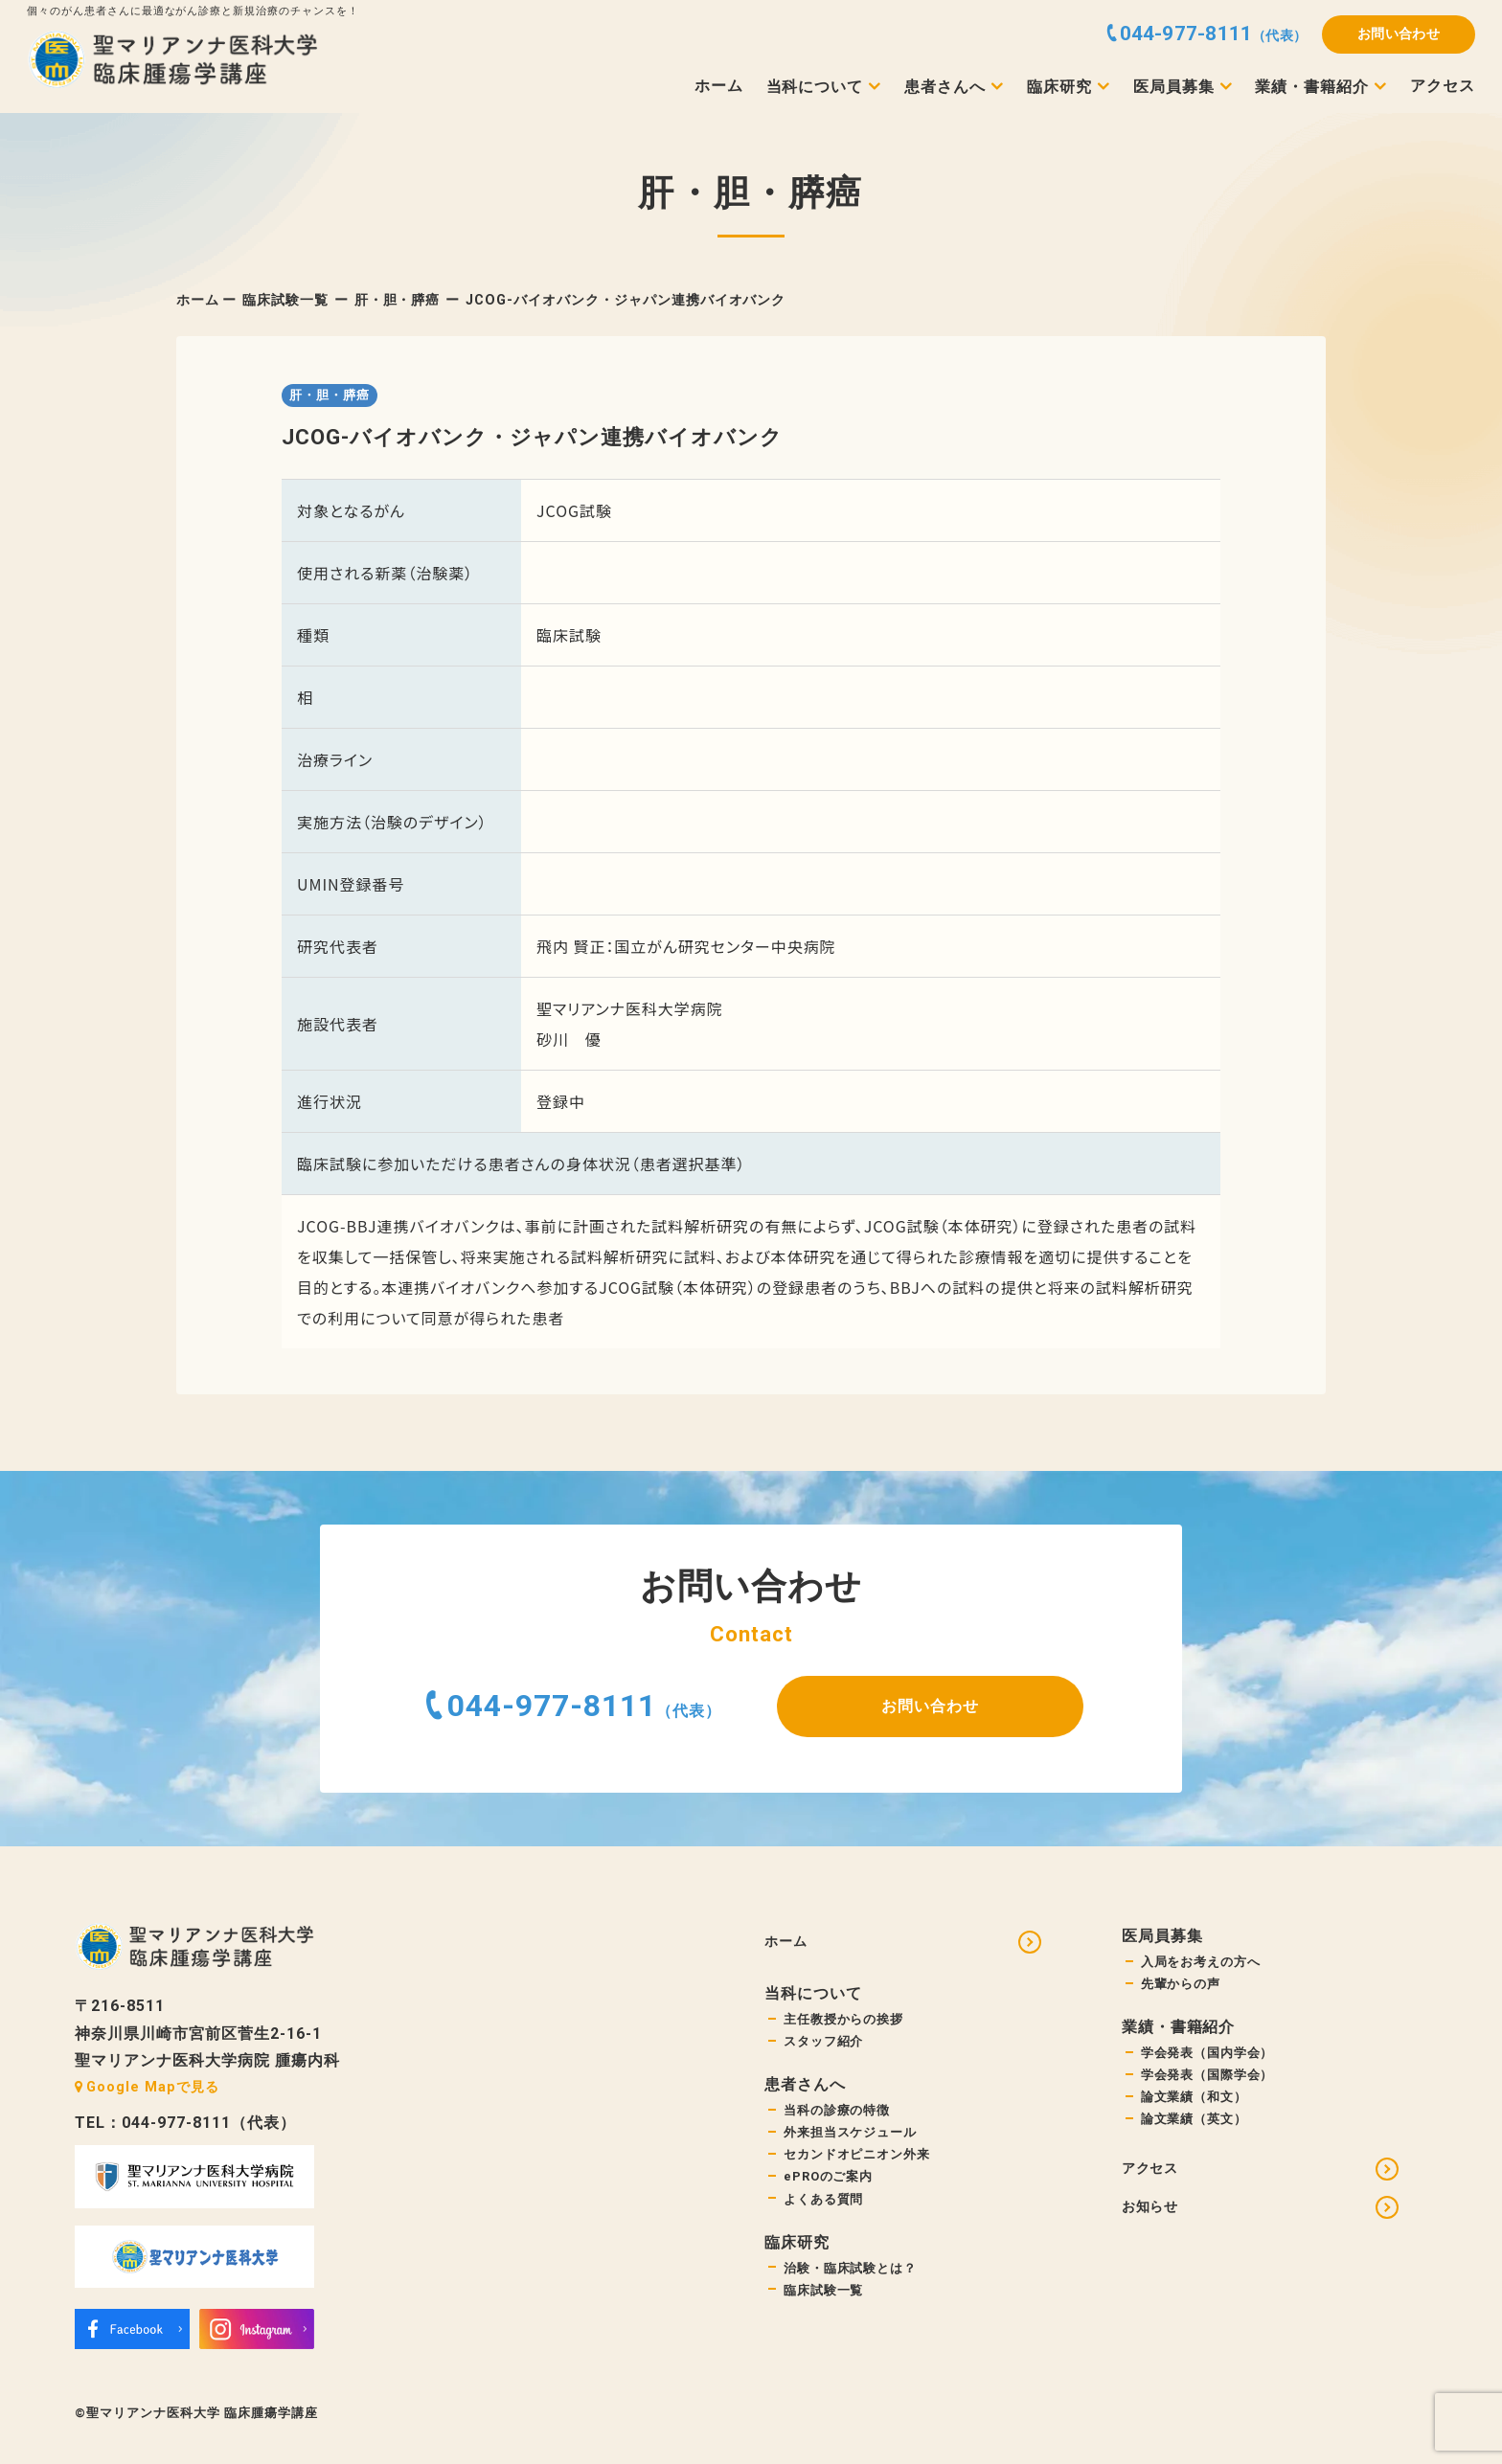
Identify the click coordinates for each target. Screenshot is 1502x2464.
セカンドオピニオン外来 (863, 2170)
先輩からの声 (1184, 1987)
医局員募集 (1174, 87)
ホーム (718, 86)
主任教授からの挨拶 (848, 2025)
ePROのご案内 (833, 2195)
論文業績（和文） (1198, 2108)
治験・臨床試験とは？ (855, 2292)
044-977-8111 (551, 1705)
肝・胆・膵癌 (397, 300)
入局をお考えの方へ (1205, 1963)
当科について (815, 87)
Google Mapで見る (146, 2087)
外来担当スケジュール (855, 2145)
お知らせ (1154, 2229)
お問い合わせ (1399, 34)
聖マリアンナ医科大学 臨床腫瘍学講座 (201, 2413)
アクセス (1442, 86)
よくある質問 (827, 2220)
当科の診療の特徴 (841, 2121)
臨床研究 (1059, 87)
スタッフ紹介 (827, 2050)
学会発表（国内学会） (1213, 2059)
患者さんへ (945, 87)
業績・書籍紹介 (1312, 87)
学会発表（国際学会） (1213, 2084)
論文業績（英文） (1198, 2133)
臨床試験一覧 (285, 300)
